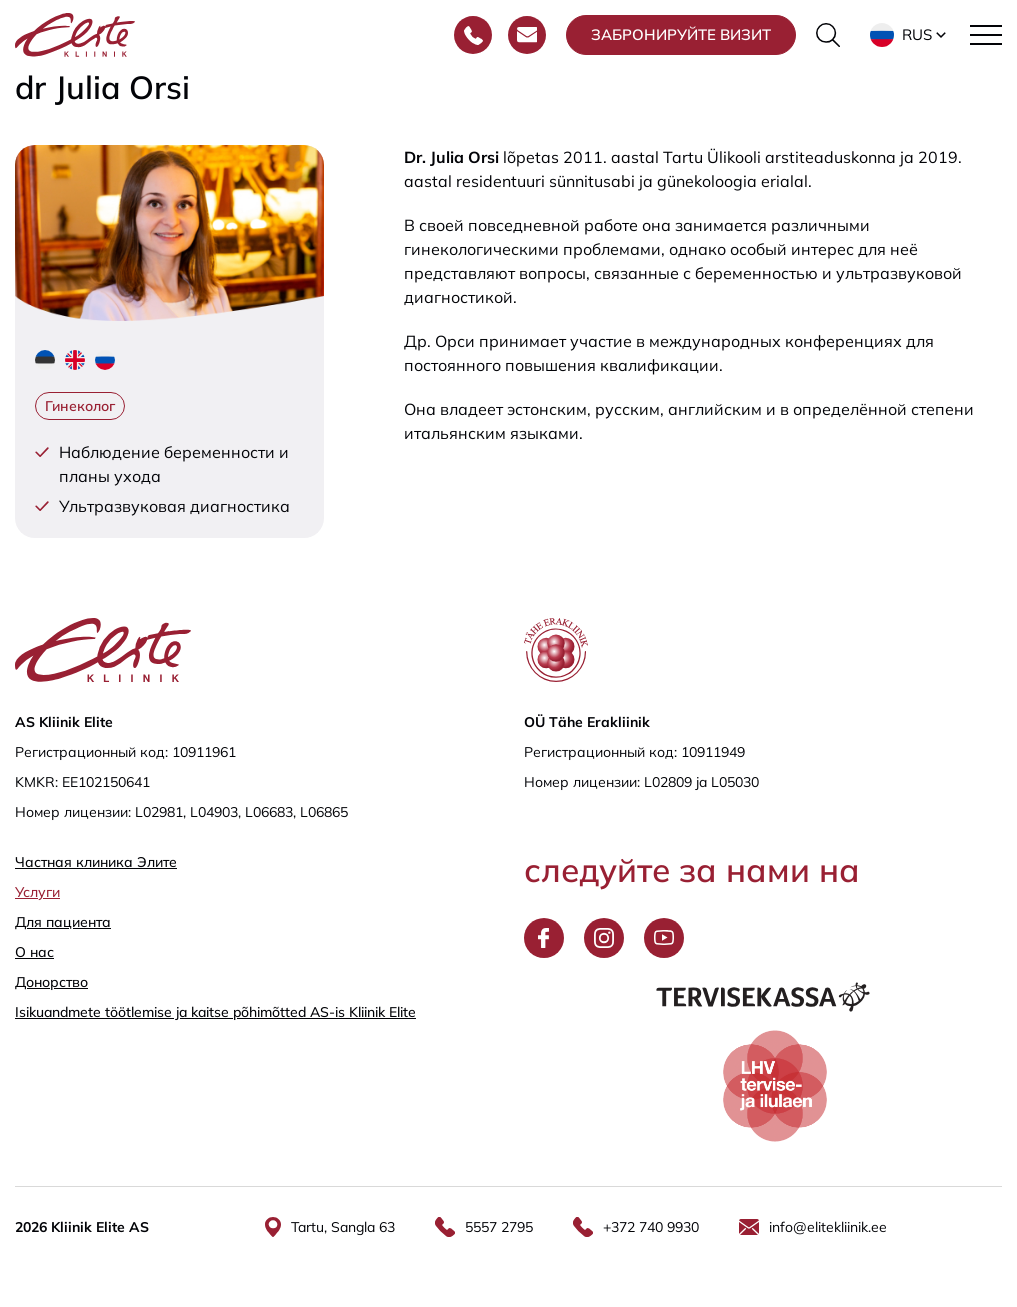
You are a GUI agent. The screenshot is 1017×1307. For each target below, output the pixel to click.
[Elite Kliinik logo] (75, 33)
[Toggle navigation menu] (986, 35)
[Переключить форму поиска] (828, 35)
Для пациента (63, 922)
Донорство (51, 982)
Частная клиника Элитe (96, 862)
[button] (910, 35)
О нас (34, 952)
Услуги (37, 892)
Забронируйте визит (681, 34)
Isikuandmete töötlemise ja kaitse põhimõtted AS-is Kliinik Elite (215, 1012)
